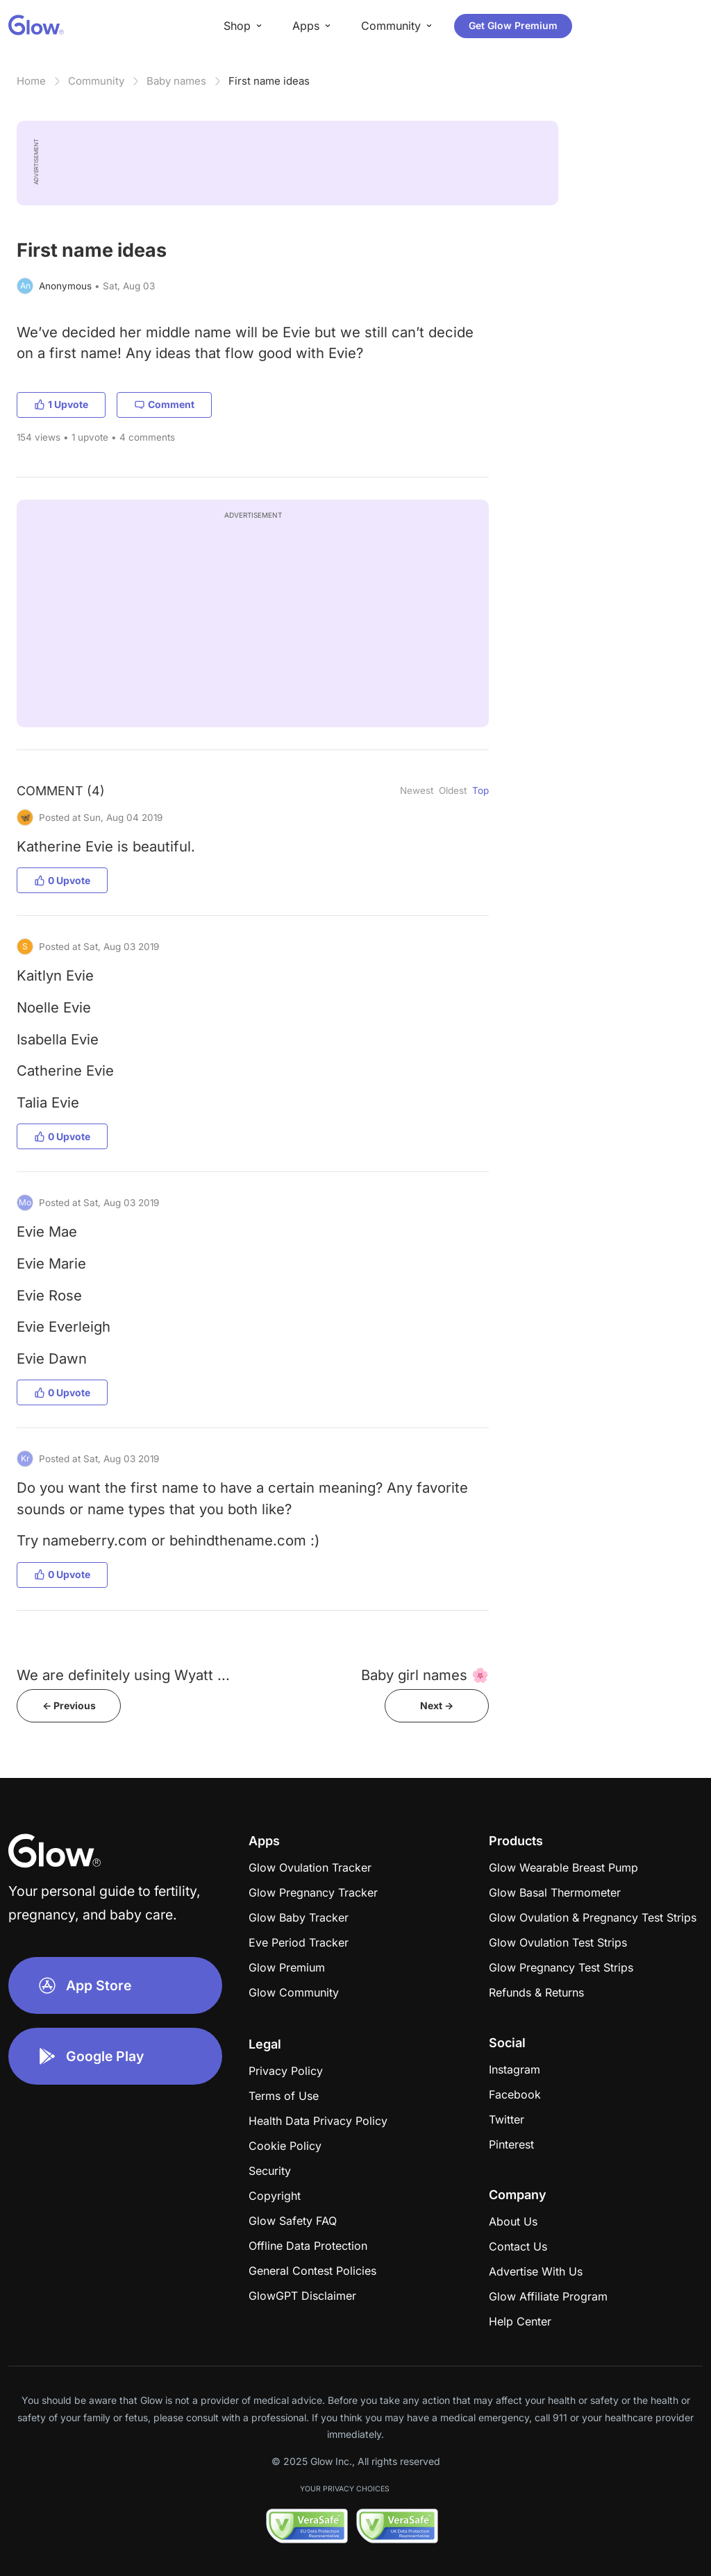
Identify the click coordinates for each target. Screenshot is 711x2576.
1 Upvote (61, 404)
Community (96, 80)
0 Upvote (62, 880)
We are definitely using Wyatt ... (123, 1675)
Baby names (176, 80)
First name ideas (269, 80)
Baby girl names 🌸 (425, 1675)
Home (31, 80)
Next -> (436, 1705)
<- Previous (69, 1705)
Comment (164, 404)
